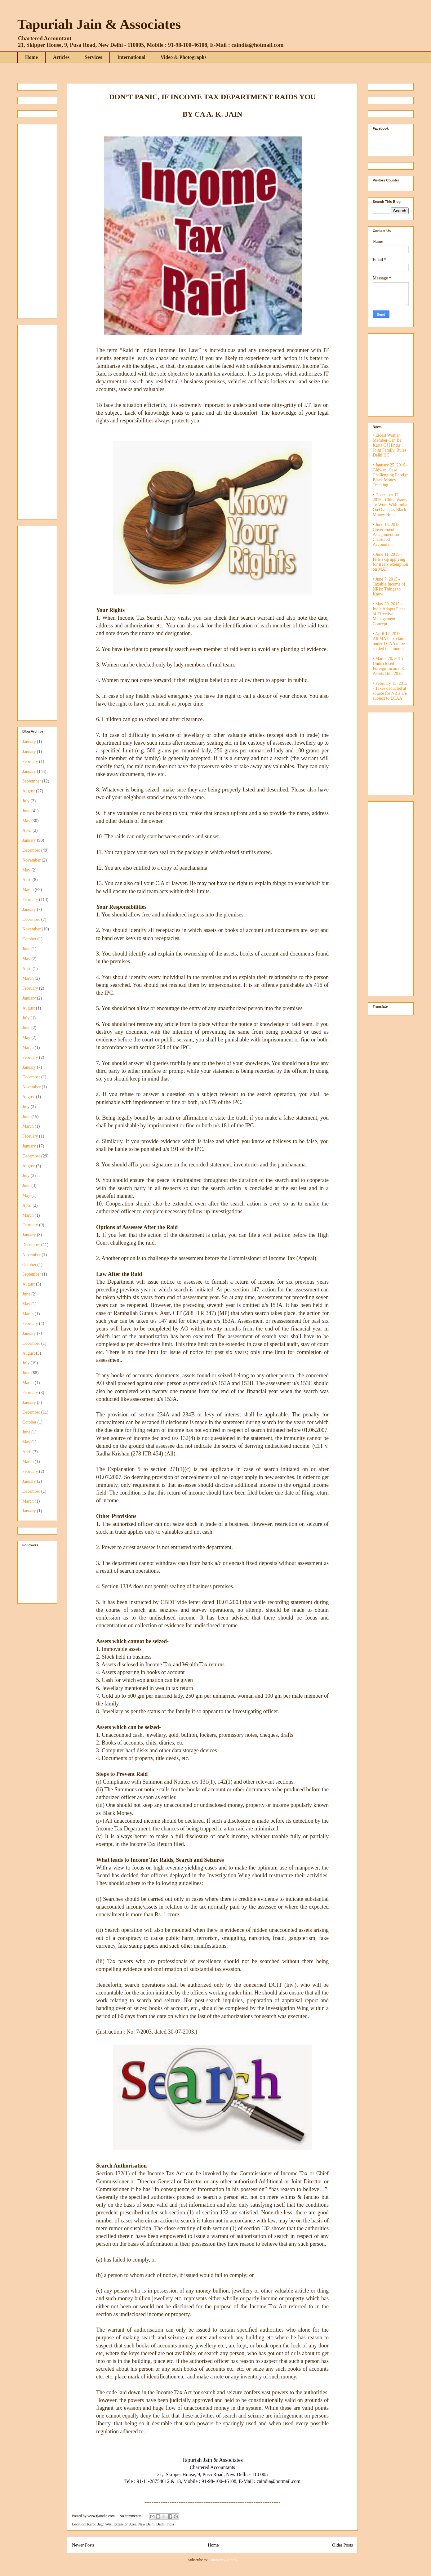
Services (93, 57)
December (31, 850)
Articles (61, 57)
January (29, 741)
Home (31, 57)
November (31, 860)
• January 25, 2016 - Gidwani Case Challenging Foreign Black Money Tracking (391, 475)
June (26, 811)
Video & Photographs (184, 57)
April (27, 830)
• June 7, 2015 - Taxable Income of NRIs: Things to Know (389, 586)
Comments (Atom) (223, 2560)
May (26, 820)
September (31, 781)
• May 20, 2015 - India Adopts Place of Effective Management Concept (389, 614)
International (131, 57)
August (28, 791)
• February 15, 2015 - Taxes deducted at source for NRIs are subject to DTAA (390, 691)
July (25, 801)
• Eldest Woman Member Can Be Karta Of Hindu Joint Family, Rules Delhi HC (389, 445)
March (28, 889)
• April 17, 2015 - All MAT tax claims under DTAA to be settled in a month (390, 641)
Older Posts (342, 2545)
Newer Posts (83, 2545)
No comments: (130, 2516)
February (30, 761)
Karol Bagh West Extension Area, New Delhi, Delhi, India (130, 2524)
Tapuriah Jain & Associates (99, 24)
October (29, 939)
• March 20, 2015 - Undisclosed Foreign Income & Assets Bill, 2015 (389, 666)
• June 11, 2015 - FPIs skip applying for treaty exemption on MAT (390, 562)
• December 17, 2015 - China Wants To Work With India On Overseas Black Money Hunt (390, 504)
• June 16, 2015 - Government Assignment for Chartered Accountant (387, 534)
